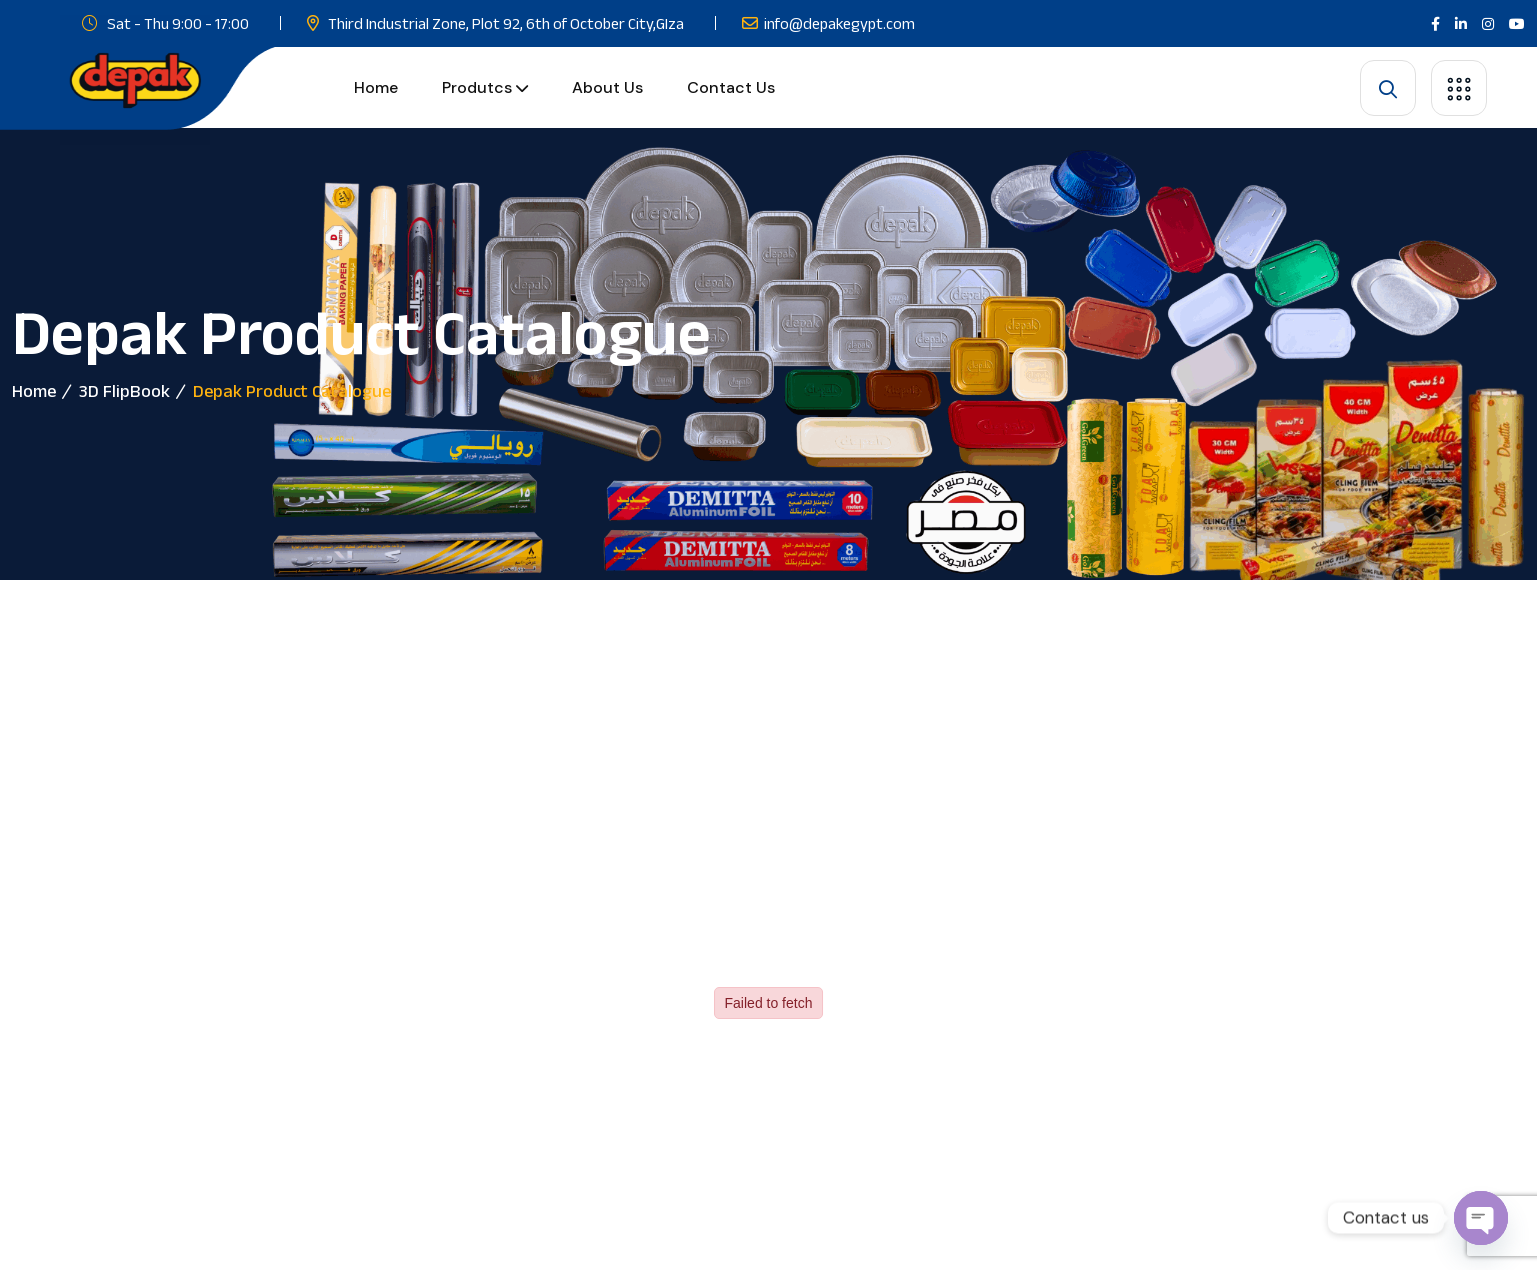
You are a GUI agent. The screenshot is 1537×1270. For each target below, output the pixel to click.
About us (607, 87)
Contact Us (731, 87)
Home (376, 87)
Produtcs (477, 87)
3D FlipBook (124, 391)
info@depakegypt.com (839, 23)
